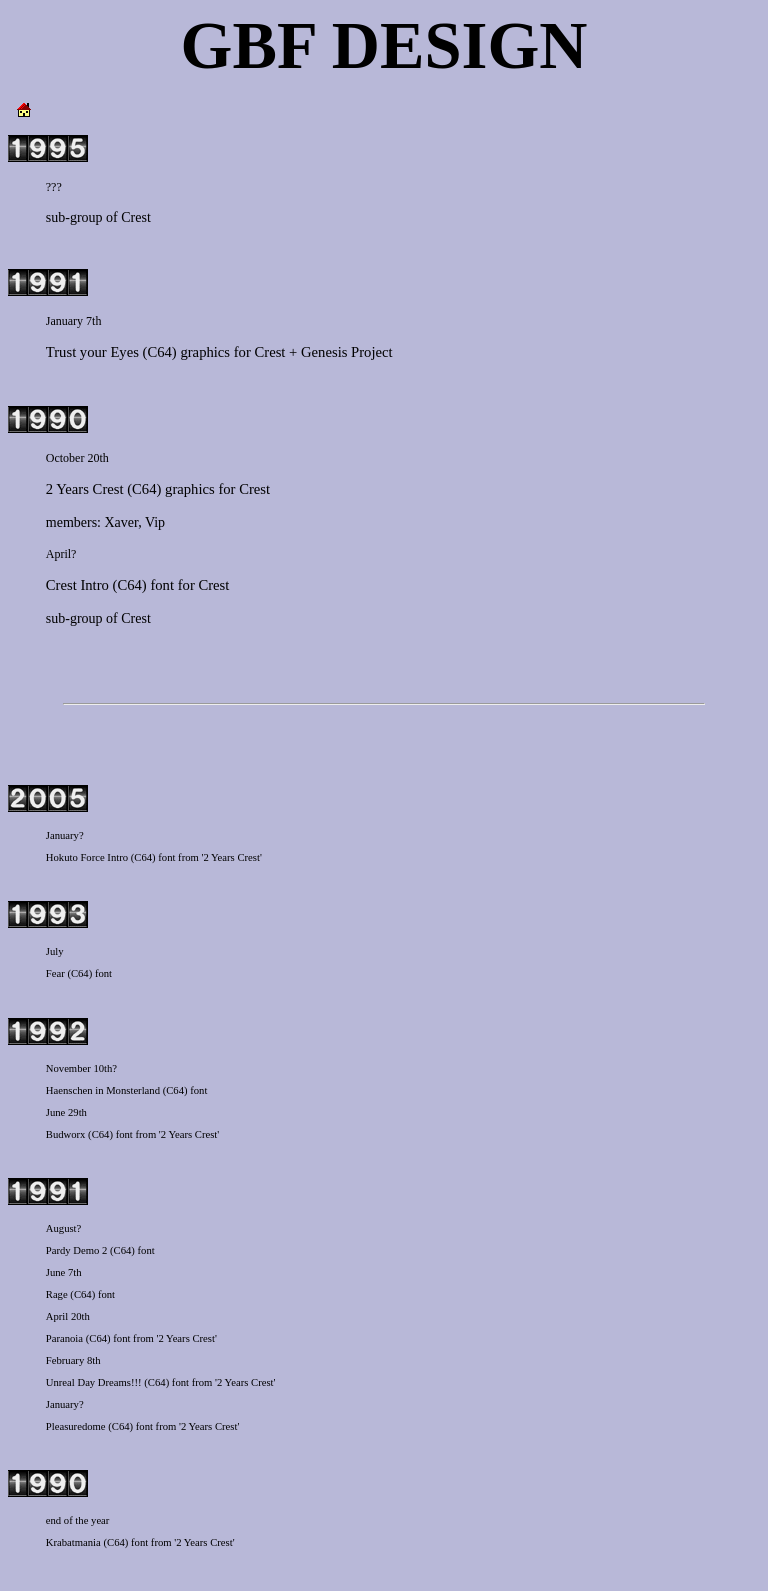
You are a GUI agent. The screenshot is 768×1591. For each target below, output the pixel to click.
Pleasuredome (76, 1426)
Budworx (66, 1134)
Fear (55, 973)
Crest (136, 217)
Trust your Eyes (92, 352)
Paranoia (64, 1338)
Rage (57, 1294)
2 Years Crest (85, 489)
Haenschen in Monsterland (103, 1090)
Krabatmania (73, 1542)
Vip (155, 522)
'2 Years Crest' (231, 857)
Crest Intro (77, 585)
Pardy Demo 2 (77, 1250)
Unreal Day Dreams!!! (94, 1382)
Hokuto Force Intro (87, 857)
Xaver (122, 522)
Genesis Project (347, 352)
